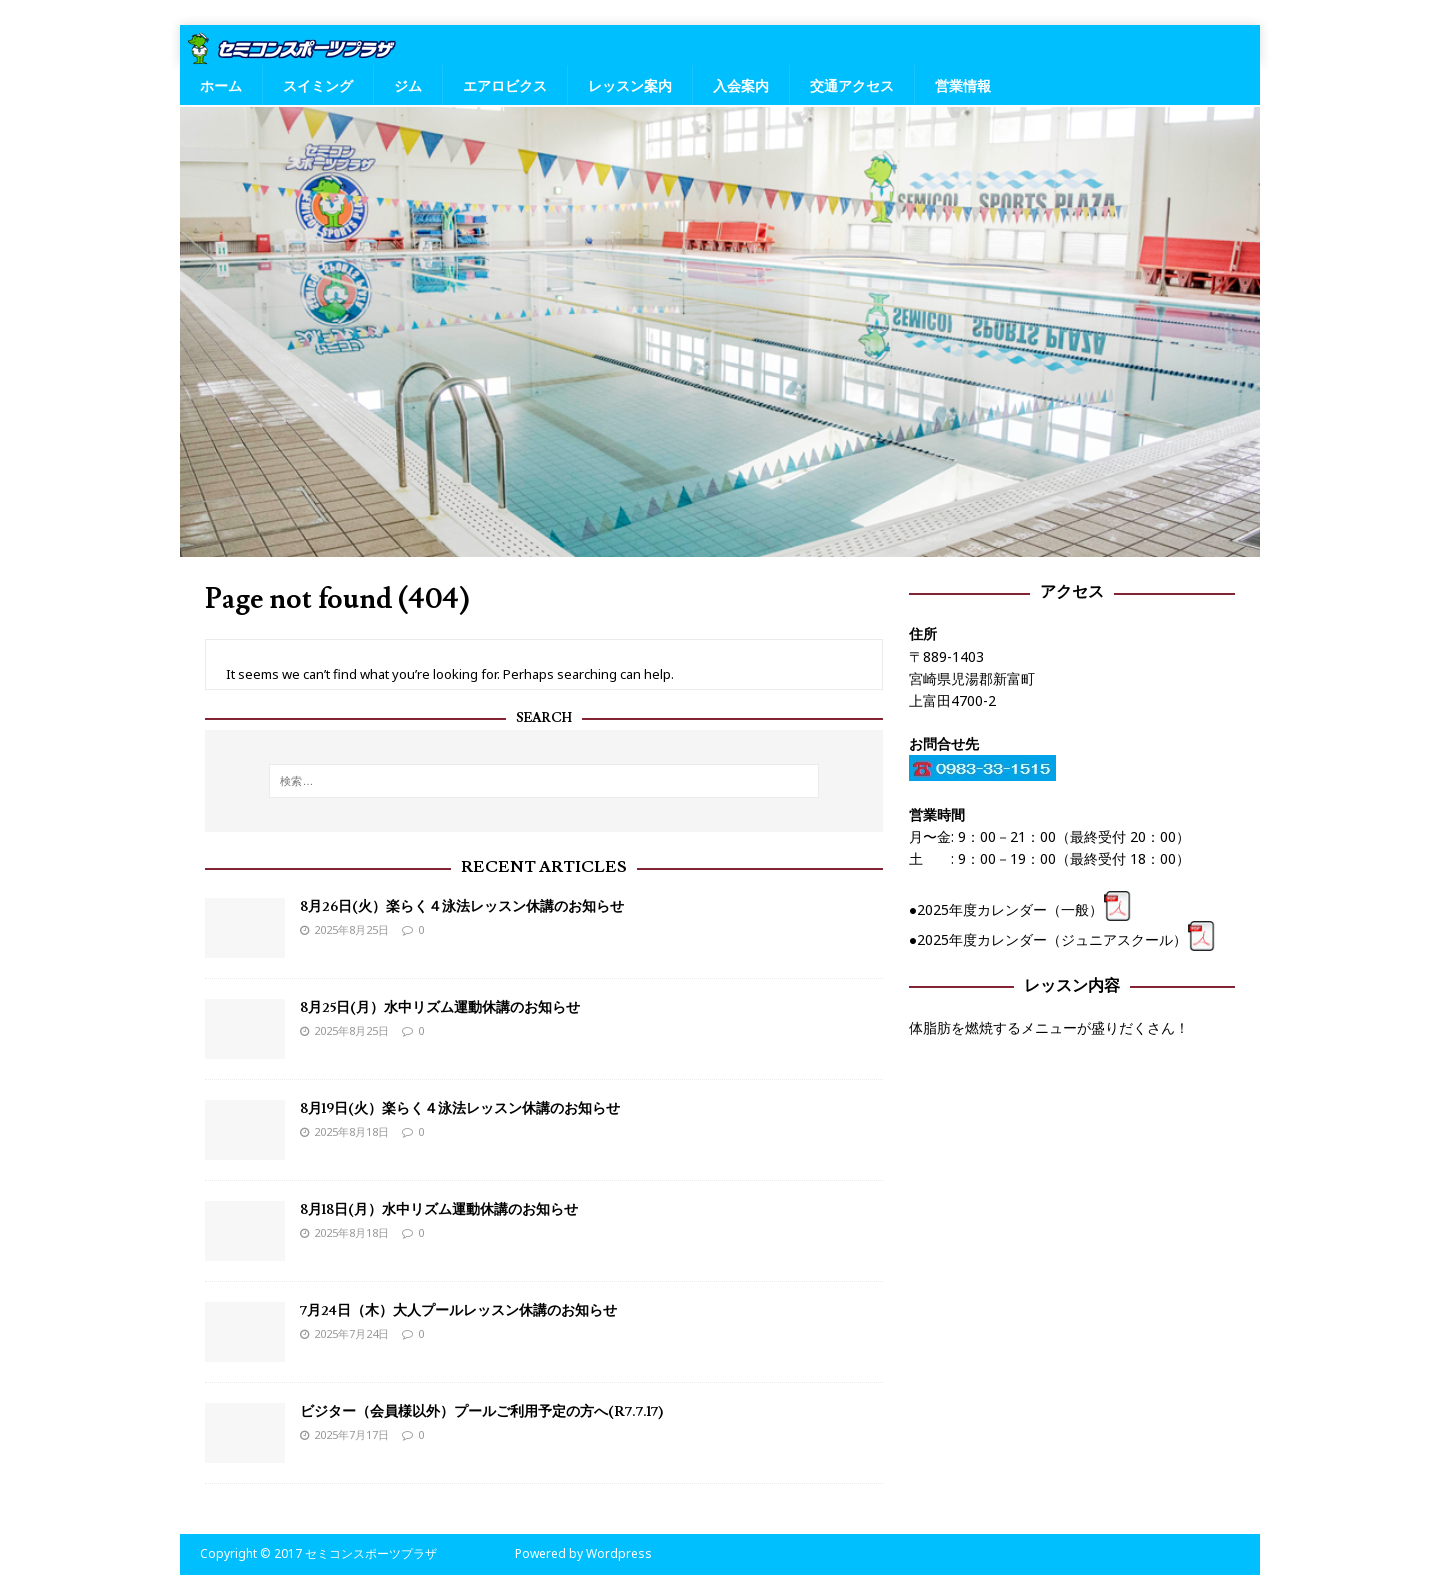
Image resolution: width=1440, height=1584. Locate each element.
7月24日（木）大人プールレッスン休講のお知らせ (458, 1311)
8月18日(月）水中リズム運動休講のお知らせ (439, 1210)
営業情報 (963, 85)
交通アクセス (852, 85)
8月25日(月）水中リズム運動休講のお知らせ (440, 1008)
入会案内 (741, 85)
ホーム (221, 85)
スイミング (318, 85)
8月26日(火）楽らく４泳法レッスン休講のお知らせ (462, 907)
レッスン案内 (630, 85)
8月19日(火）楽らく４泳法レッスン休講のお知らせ (460, 1109)
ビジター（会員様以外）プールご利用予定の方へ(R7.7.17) (481, 1412)
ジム (408, 85)
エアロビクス (505, 85)
